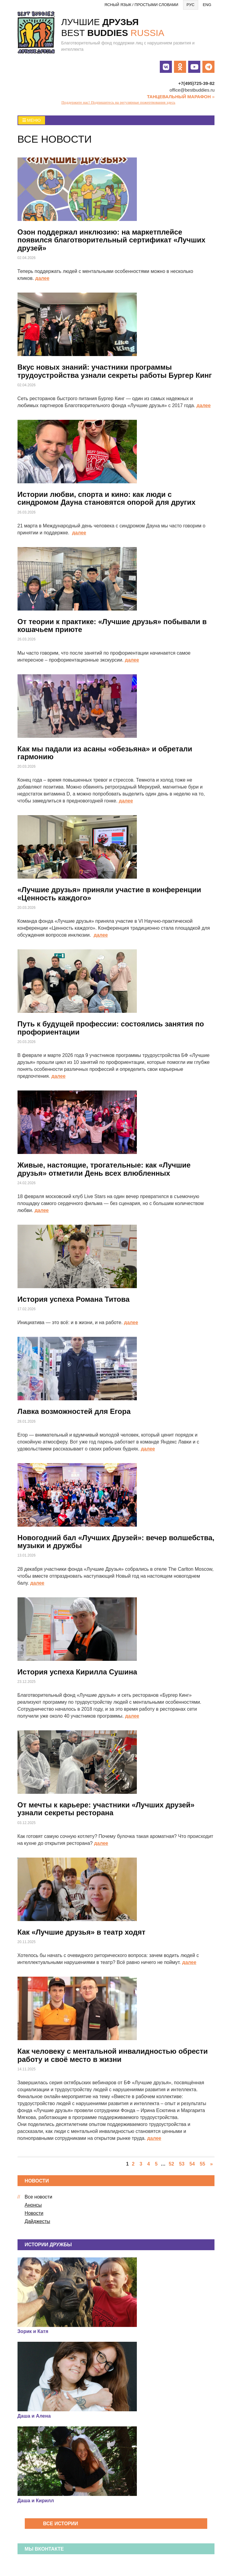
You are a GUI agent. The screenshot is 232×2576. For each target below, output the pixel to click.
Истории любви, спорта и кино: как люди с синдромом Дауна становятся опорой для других (107, 498)
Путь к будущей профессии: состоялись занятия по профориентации (111, 1028)
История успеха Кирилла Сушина (77, 1672)
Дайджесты (37, 2221)
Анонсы (33, 2205)
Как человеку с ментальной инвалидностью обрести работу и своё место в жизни (113, 2055)
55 (202, 2163)
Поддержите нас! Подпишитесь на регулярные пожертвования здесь (118, 102)
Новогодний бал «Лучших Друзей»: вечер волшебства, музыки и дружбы (116, 1542)
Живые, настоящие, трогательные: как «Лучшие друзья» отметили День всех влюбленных (104, 1169)
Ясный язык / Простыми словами (142, 4)
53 (182, 2163)
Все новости (38, 2196)
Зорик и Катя (33, 2331)
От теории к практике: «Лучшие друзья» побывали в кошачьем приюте (112, 625)
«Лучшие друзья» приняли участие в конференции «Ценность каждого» (109, 894)
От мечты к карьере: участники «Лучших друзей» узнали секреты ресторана (106, 1809)
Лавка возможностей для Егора (74, 1411)
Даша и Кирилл (36, 2500)
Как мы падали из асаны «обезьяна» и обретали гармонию (105, 753)
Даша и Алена (34, 2416)
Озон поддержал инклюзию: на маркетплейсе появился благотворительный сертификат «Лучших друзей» (111, 240)
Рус (191, 4)
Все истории (60, 2523)
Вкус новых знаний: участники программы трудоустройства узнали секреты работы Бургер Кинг (115, 371)
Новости (34, 2213)
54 (192, 2163)
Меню (31, 120)
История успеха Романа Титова (74, 1299)
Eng (207, 4)
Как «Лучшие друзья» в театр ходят (82, 1932)
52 (171, 2163)
